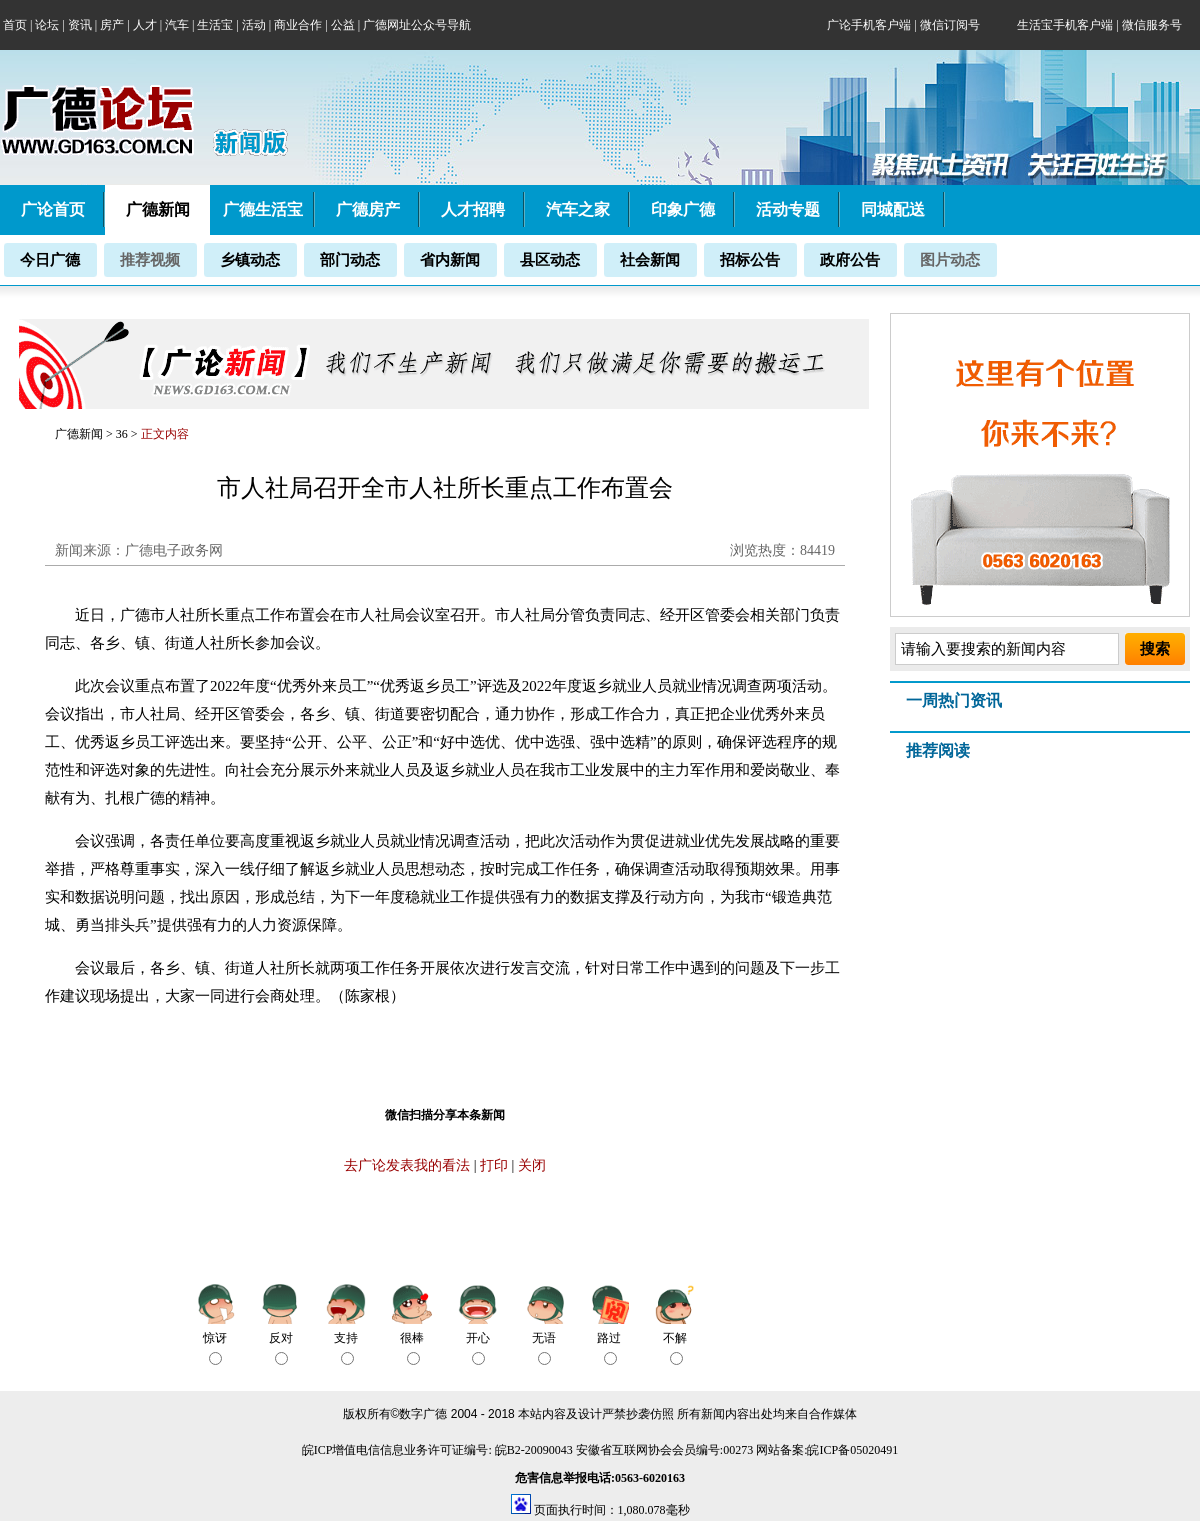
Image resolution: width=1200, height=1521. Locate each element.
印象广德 (683, 209)
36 (123, 434)
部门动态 (350, 260)
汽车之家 (578, 209)
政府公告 (850, 260)
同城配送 (893, 209)
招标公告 (750, 260)
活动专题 (788, 209)
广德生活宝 (263, 209)
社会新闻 (650, 260)
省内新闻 (450, 260)
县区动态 (550, 260)
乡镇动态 (250, 260)
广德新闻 (79, 434)
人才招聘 (473, 209)
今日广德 (50, 260)
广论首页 (53, 209)
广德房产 (368, 209)
